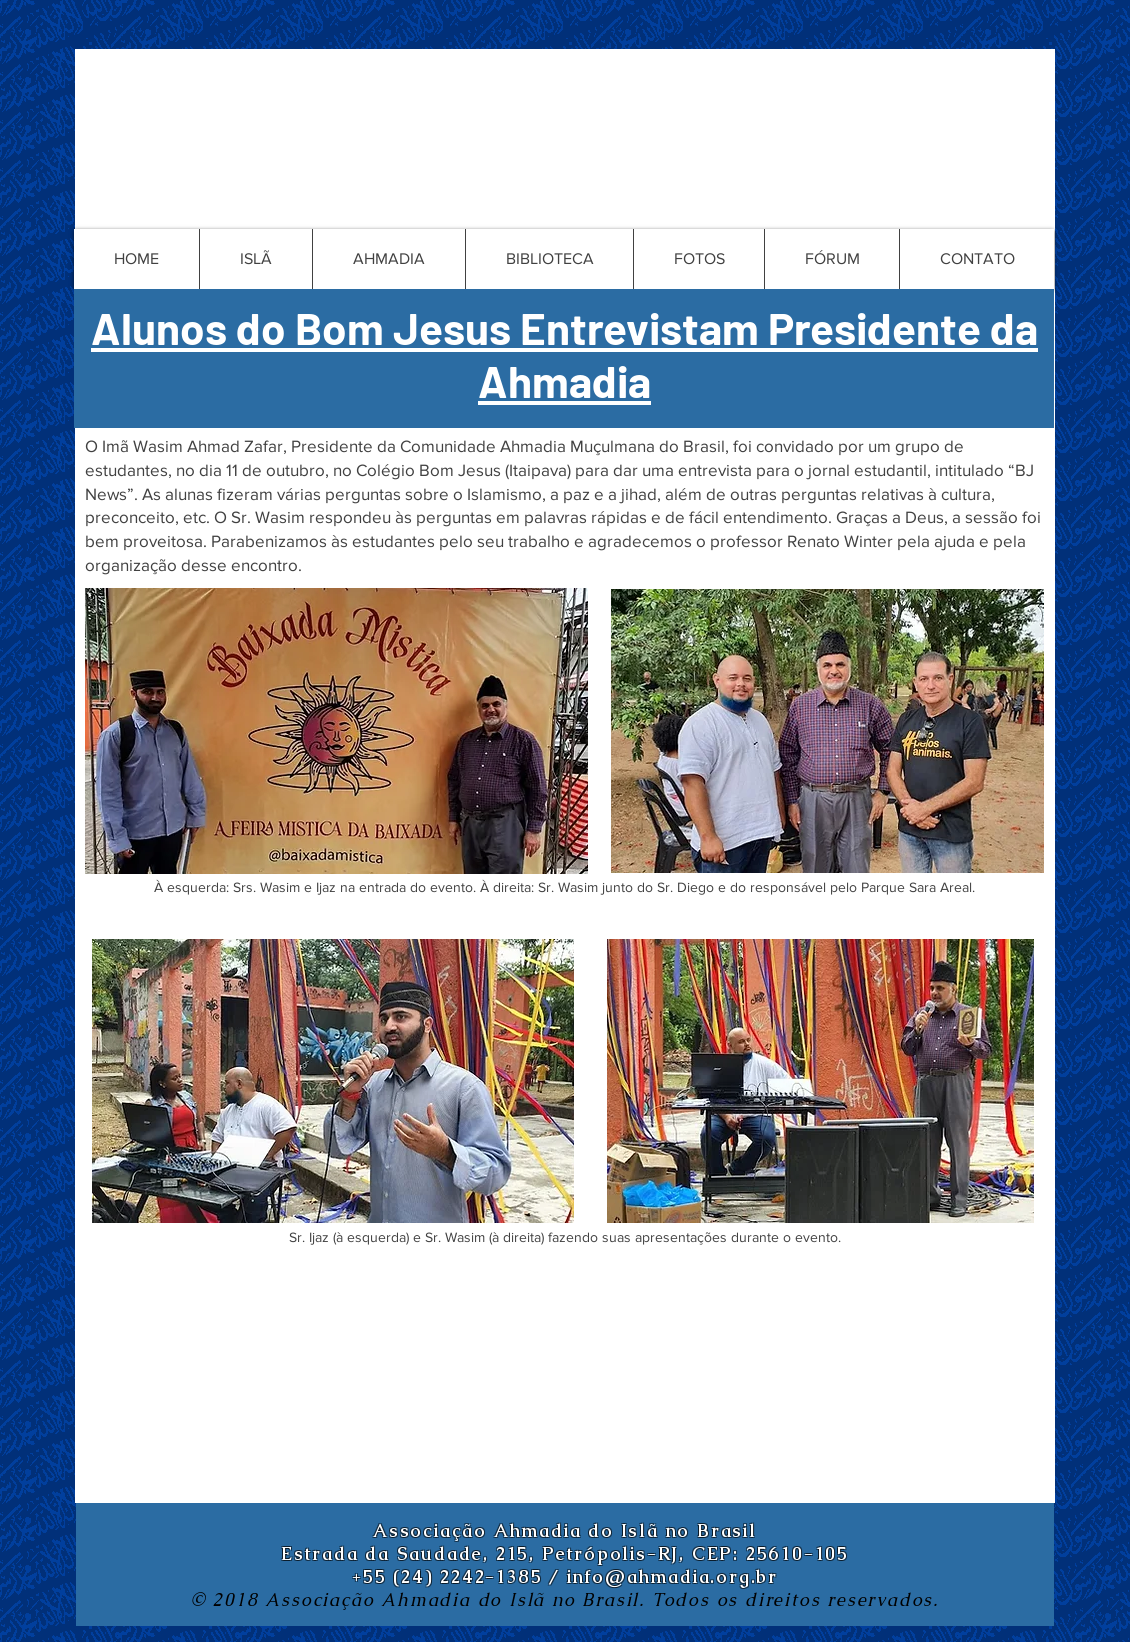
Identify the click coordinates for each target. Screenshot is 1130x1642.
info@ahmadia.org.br (672, 1576)
